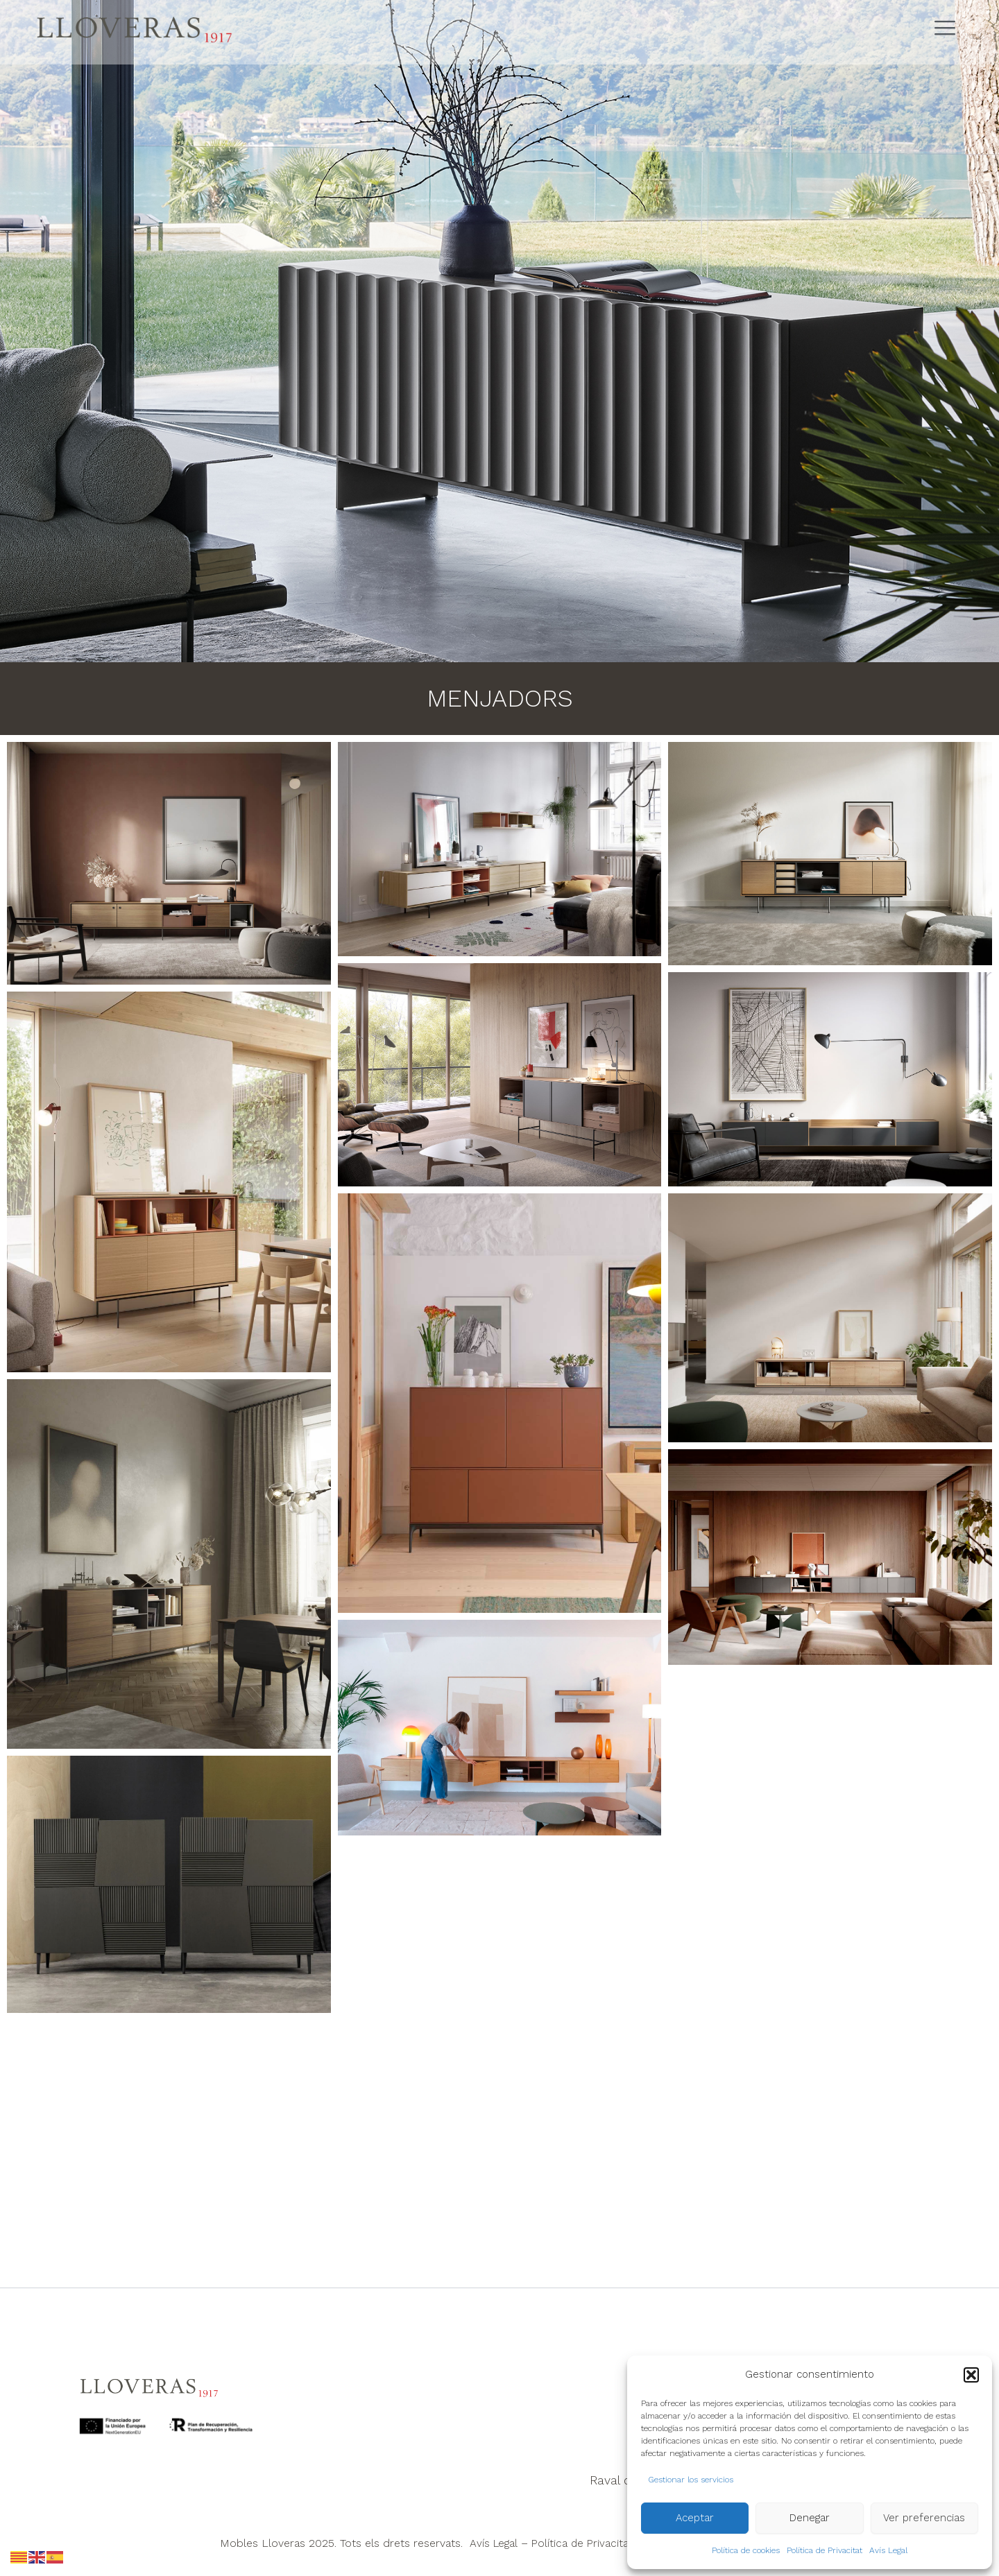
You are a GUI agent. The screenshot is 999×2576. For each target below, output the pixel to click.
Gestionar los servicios (690, 2479)
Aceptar (695, 2518)
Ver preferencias (924, 2518)
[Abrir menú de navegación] (950, 29)
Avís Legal (888, 2550)
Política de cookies (746, 2550)
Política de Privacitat (824, 2550)
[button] (971, 2375)
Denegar (809, 2518)
